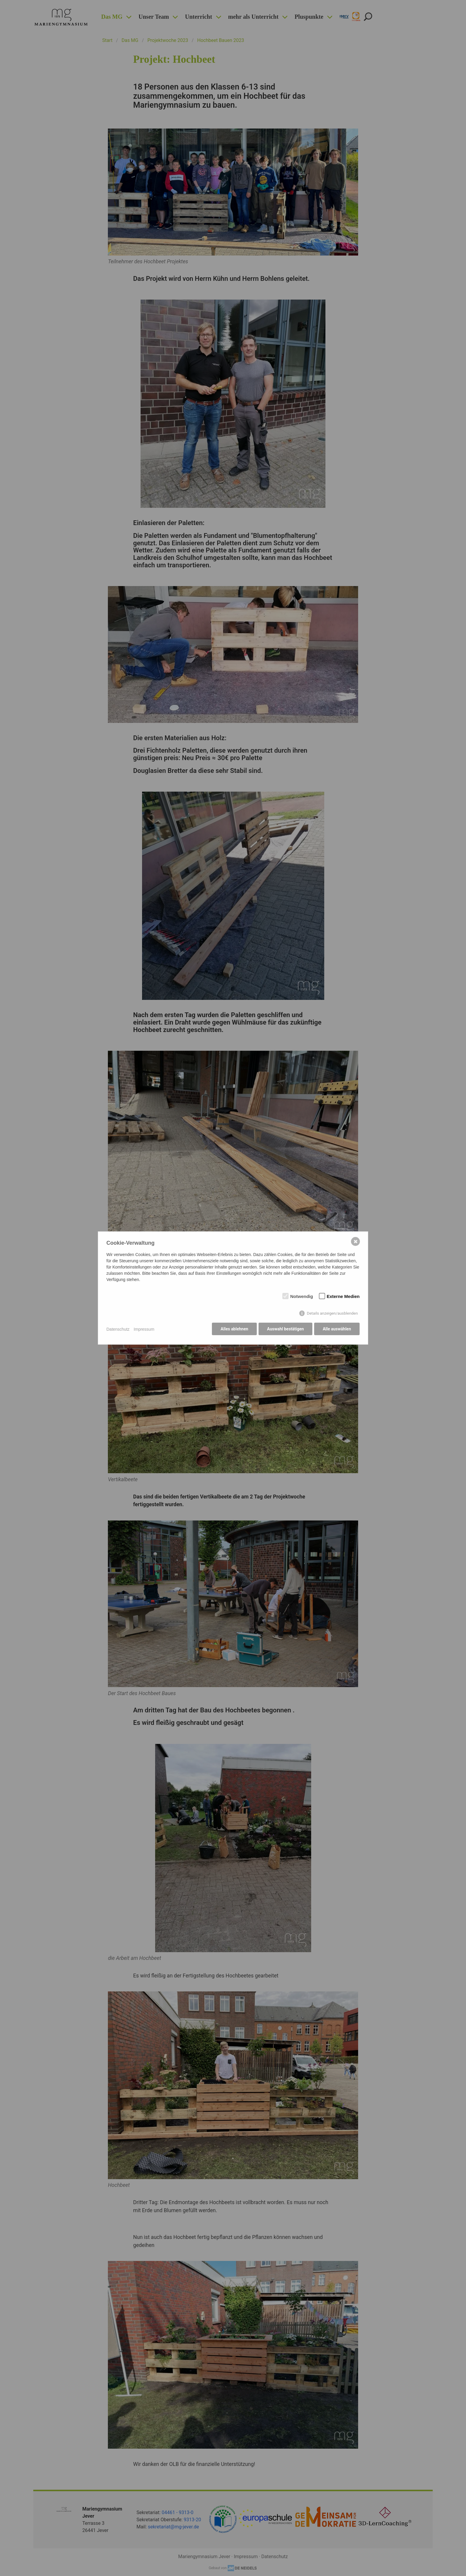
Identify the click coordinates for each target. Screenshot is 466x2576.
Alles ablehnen (233, 1329)
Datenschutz (118, 1329)
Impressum (144, 1329)
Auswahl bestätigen (285, 1329)
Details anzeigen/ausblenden (332, 1314)
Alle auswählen (337, 1329)
